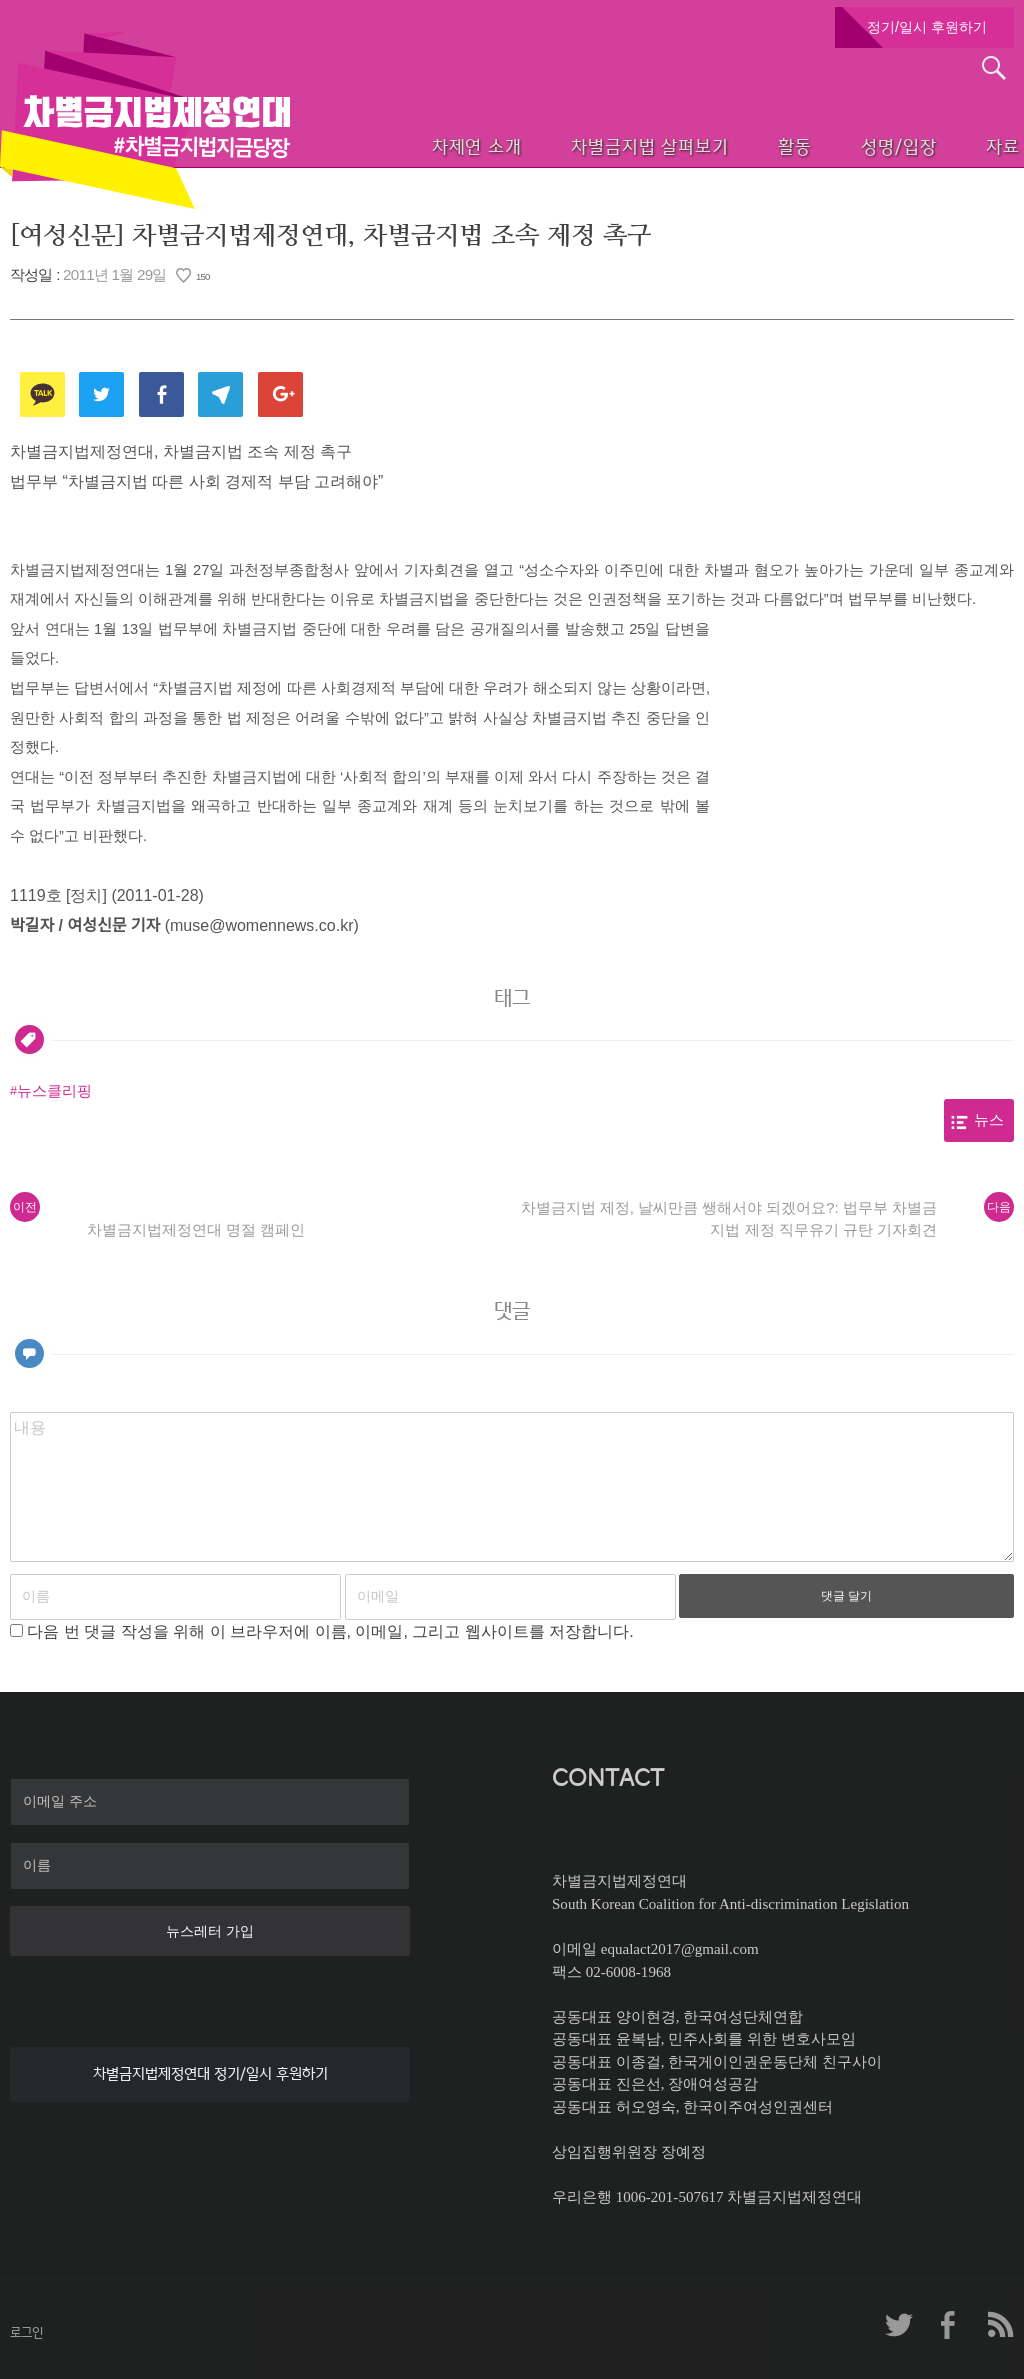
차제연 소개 (409, 145)
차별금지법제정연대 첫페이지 (145, 120)
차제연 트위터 (899, 2325)
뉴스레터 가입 (210, 1931)
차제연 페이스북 (949, 2325)
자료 (976, 145)
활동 (745, 145)
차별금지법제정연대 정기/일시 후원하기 (210, 2074)
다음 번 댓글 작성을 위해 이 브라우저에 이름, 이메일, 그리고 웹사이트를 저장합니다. (330, 1631)
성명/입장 (860, 145)
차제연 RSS (999, 2325)
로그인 (26, 2332)
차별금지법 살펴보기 (590, 145)
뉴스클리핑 (54, 1091)
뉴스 (989, 1120)
